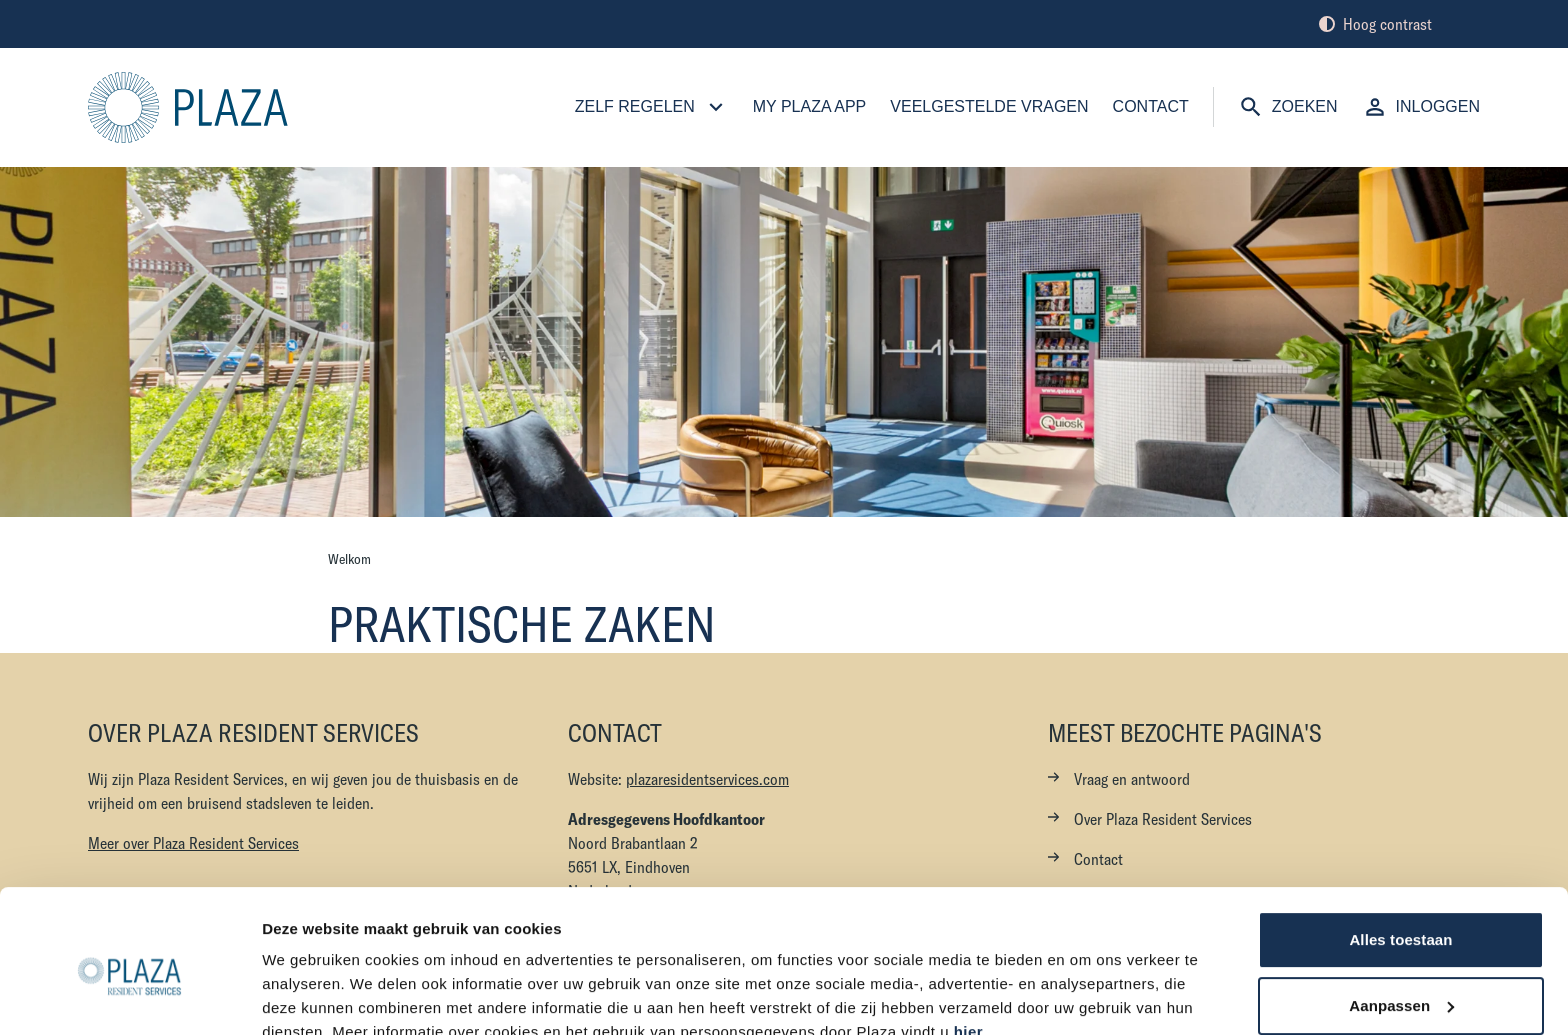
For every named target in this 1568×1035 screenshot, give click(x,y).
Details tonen (309, 995)
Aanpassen (1401, 913)
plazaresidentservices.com (707, 779)
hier (969, 940)
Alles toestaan (1400, 848)
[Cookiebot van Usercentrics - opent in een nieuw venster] (129, 996)
